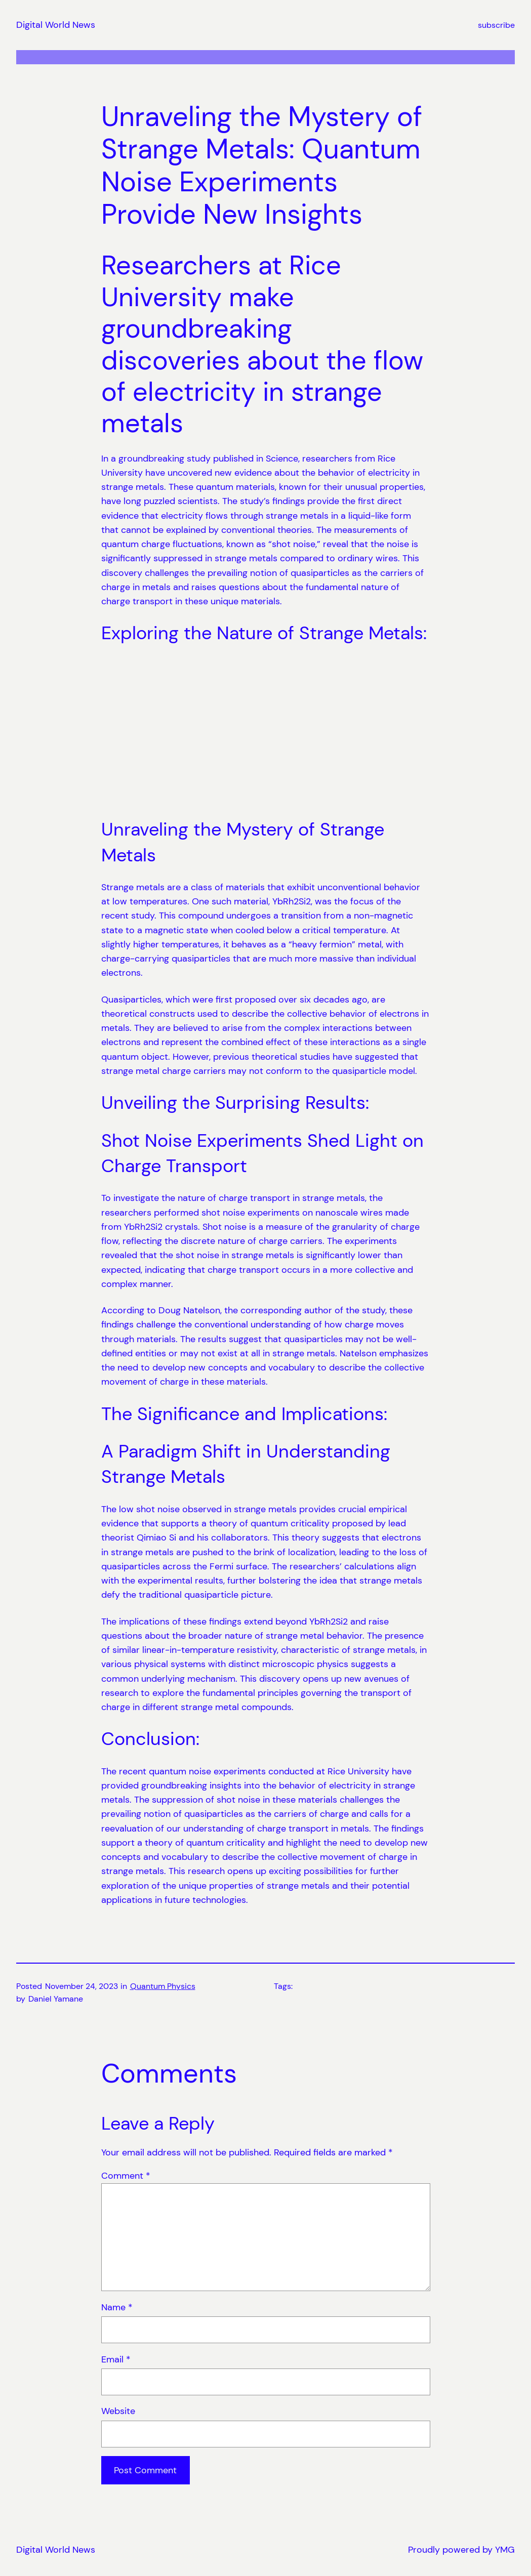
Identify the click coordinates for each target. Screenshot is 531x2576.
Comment (125, 2175)
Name (117, 2307)
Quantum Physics (162, 1986)
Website (118, 2411)
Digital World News (55, 24)
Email (116, 2359)
